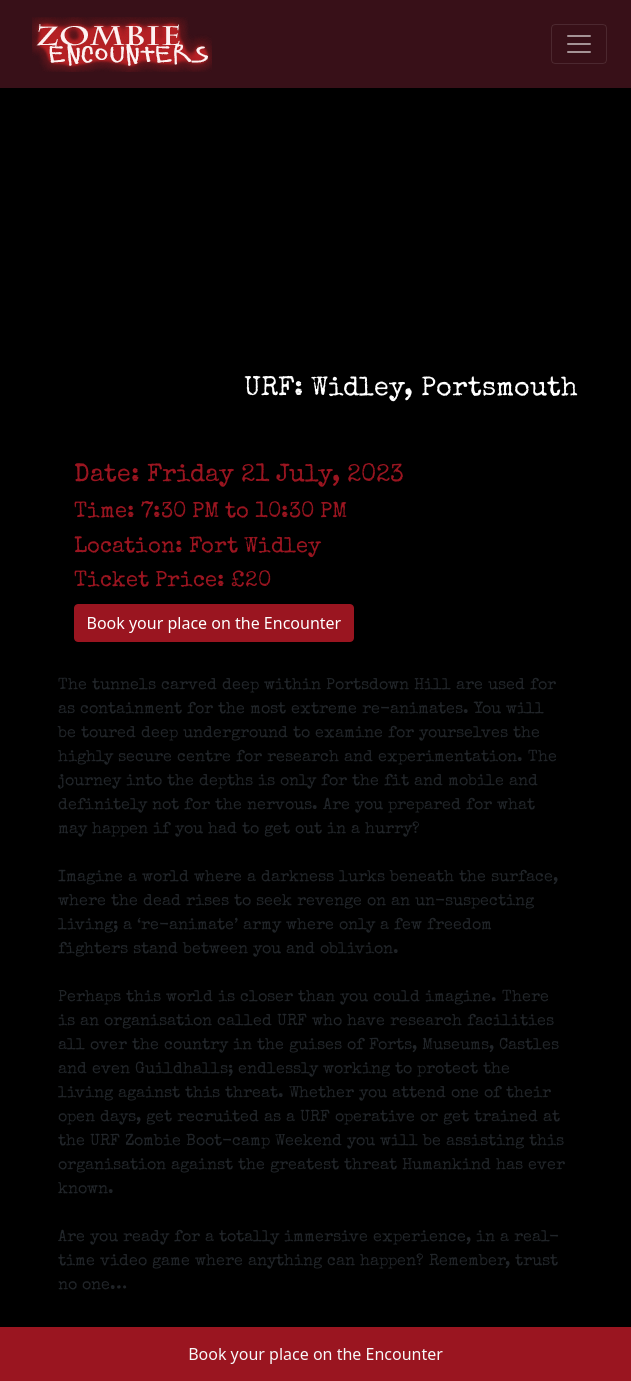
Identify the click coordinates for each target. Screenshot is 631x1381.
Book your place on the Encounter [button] (315, 1354)
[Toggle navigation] (579, 44)
